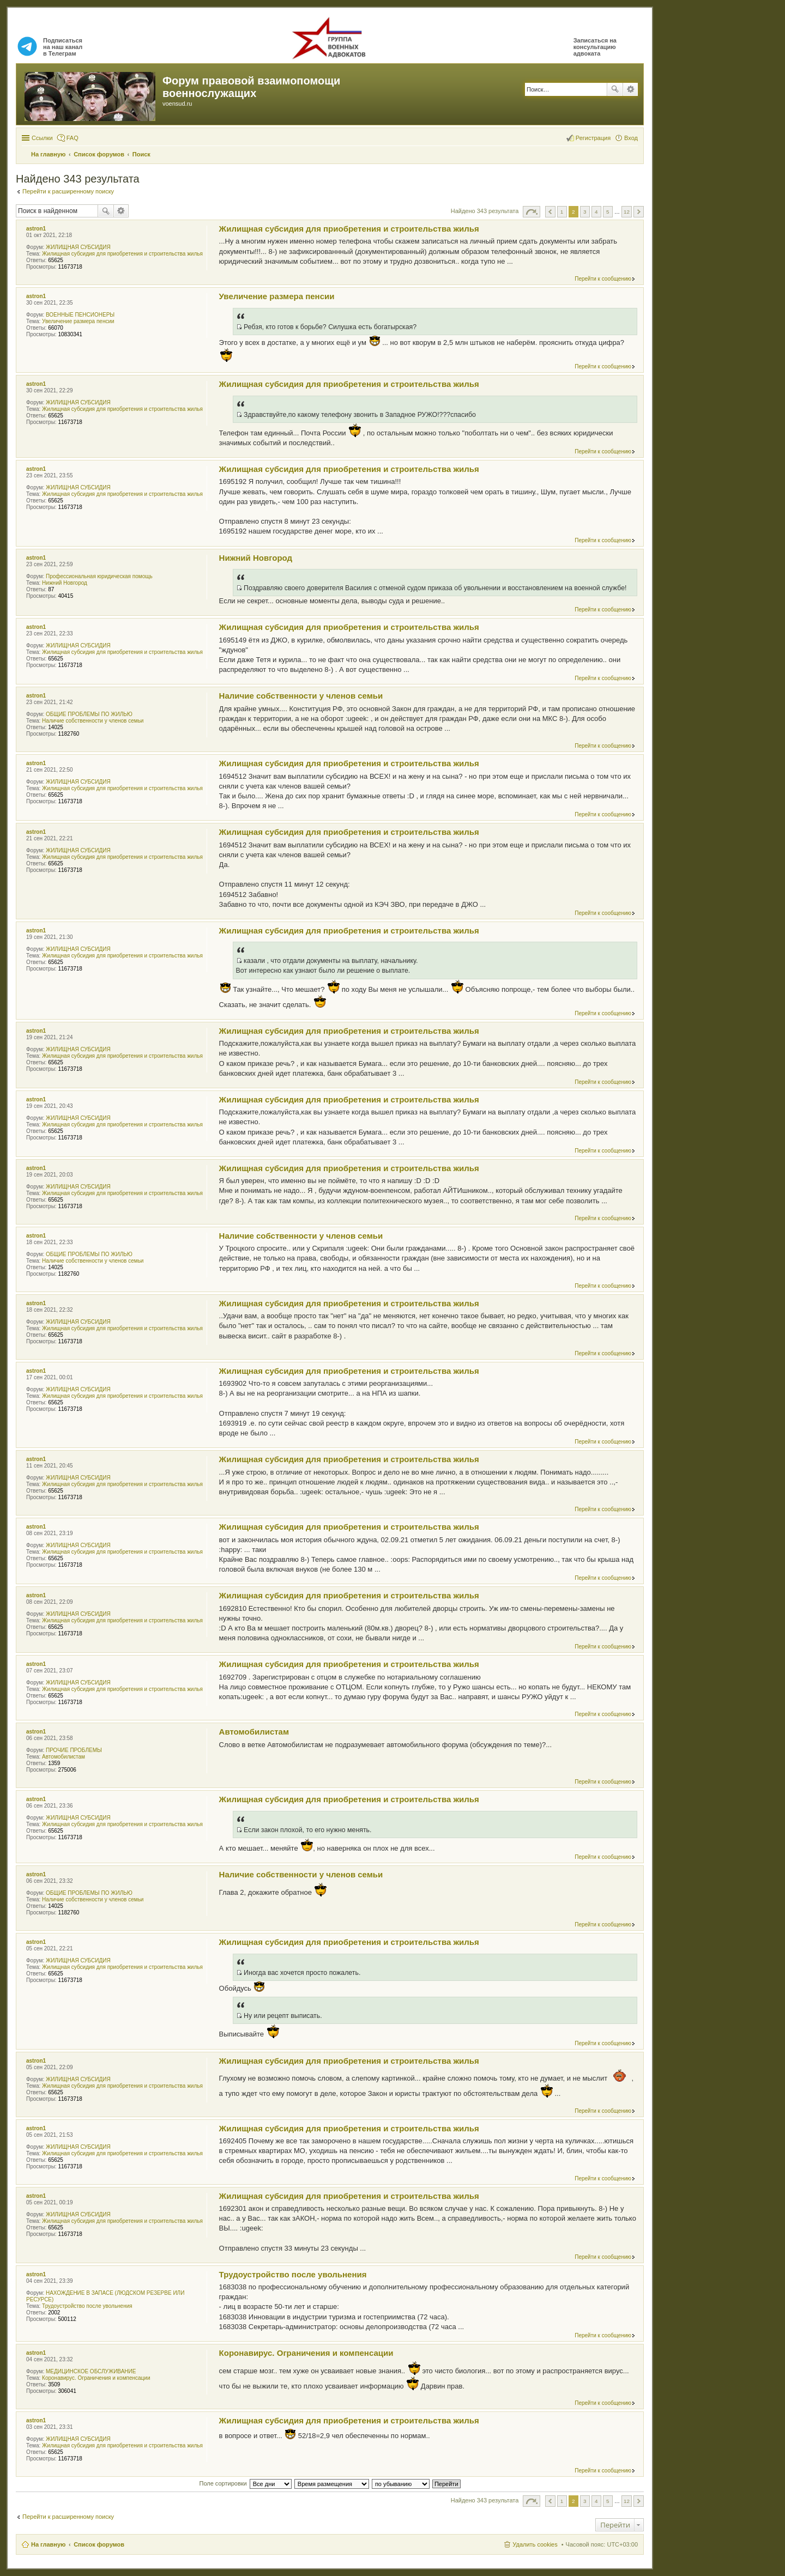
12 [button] (627, 212)
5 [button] (607, 212)
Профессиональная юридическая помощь (99, 576)
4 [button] (596, 212)
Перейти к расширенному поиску (68, 191)
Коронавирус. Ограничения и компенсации (96, 2378)
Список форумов (99, 2544)
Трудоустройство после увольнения (87, 2306)
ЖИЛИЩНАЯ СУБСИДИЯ (78, 247)
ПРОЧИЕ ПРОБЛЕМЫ (74, 1750)
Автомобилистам (63, 1757)
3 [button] (585, 212)
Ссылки (42, 138)
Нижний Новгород (64, 583)
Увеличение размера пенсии (78, 321)
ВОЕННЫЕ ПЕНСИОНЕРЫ (80, 315)
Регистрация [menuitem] (593, 138)
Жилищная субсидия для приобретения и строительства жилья (122, 254)
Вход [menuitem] (631, 138)
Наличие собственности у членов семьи (92, 721)
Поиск (615, 89)
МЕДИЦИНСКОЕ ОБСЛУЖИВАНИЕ (91, 2371)
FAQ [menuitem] (72, 138)
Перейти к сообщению (603, 279)
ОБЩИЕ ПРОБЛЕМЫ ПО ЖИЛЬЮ (89, 714)
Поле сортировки (222, 2483)
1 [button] (562, 212)
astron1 (36, 229)
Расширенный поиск (630, 89)
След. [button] (638, 211)
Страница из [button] (531, 211)
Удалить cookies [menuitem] (534, 2544)
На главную (48, 2544)
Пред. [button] (550, 211)
